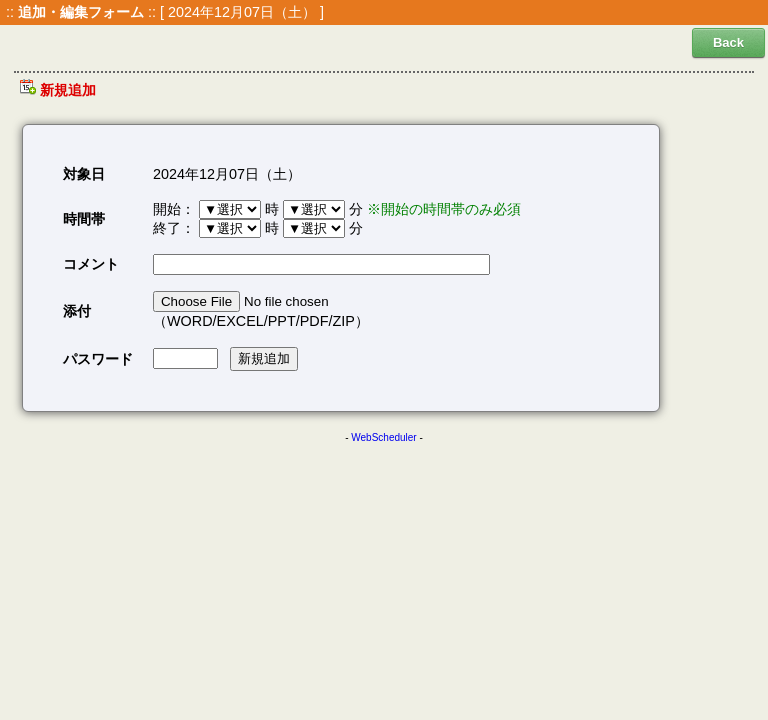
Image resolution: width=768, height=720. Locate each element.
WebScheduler (383, 437)
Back (728, 42)
